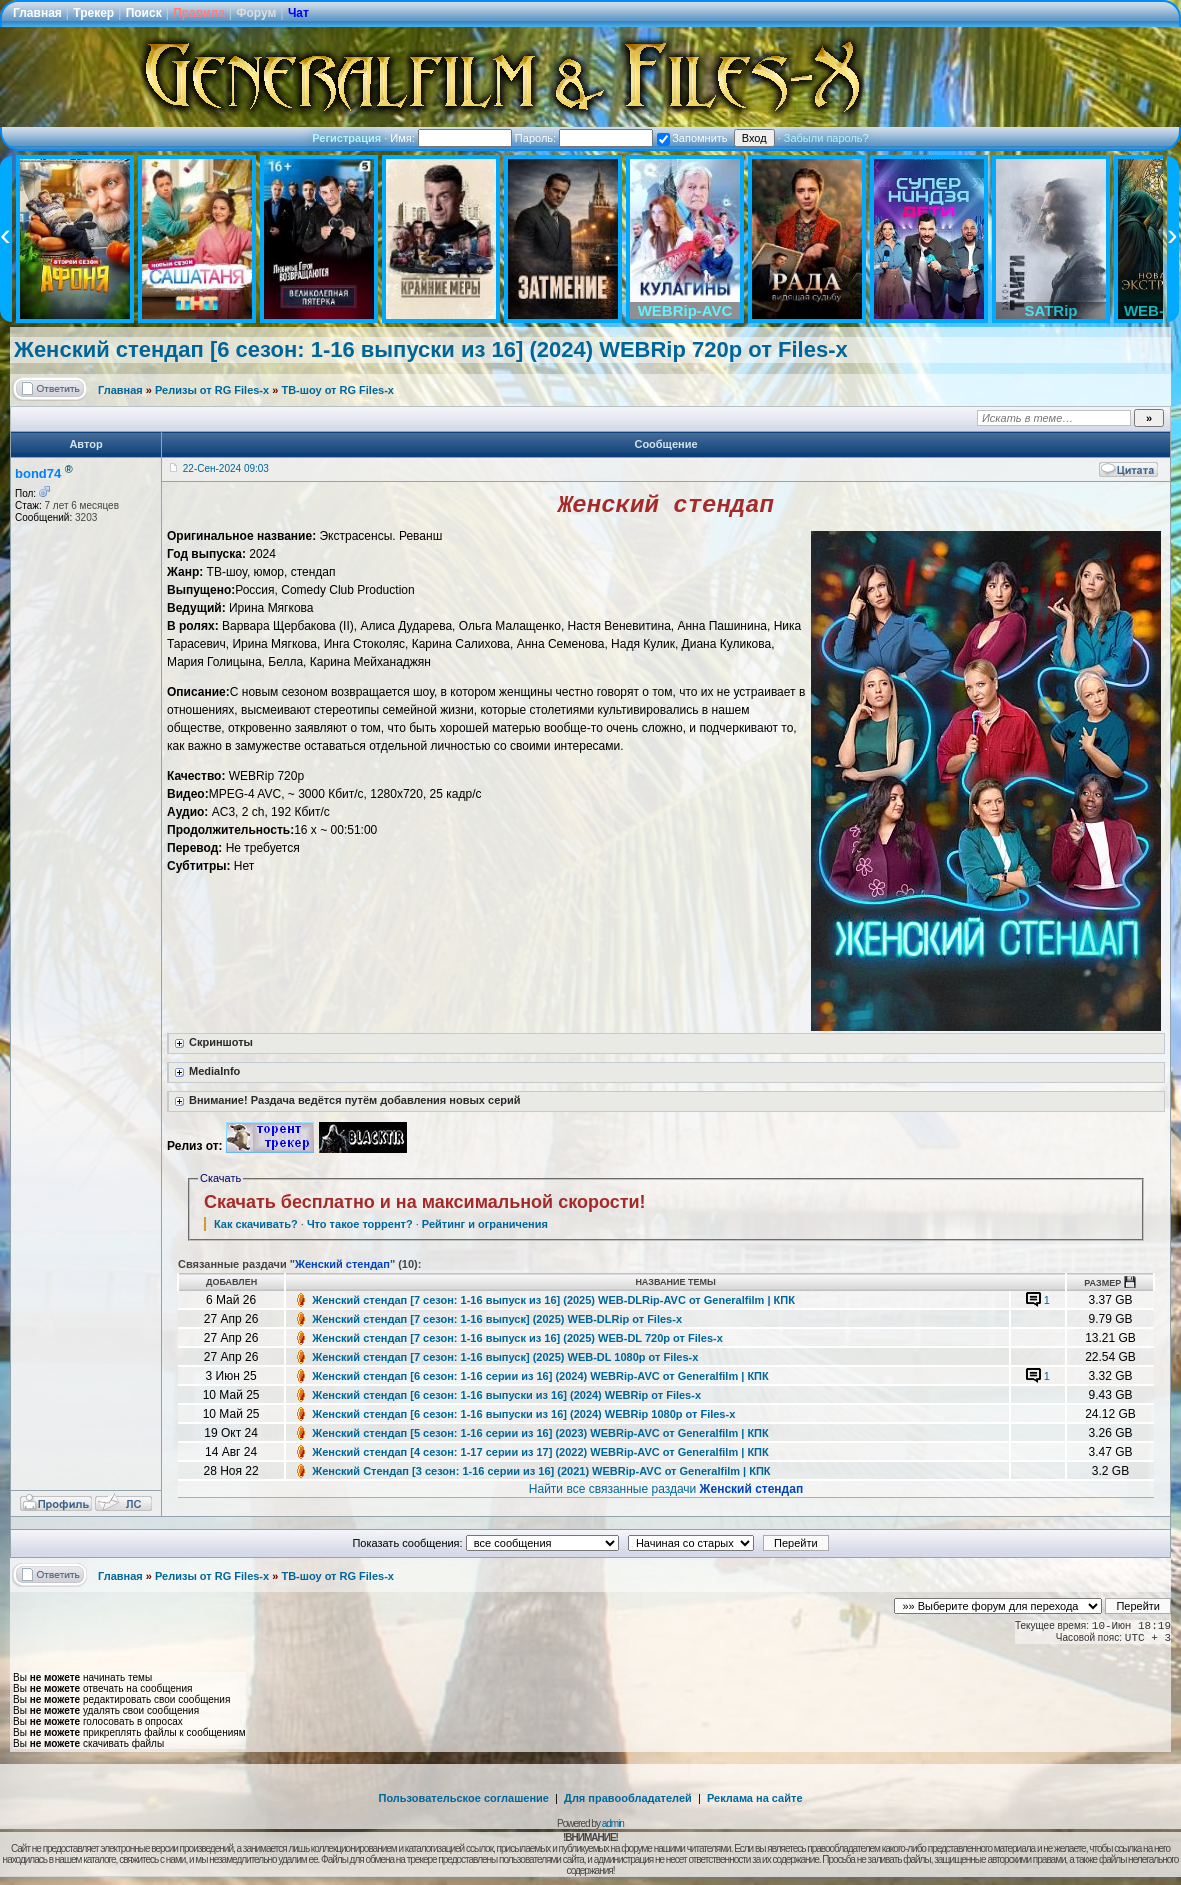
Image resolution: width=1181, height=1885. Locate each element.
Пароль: (584, 138)
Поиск (144, 13)
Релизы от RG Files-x (212, 390)
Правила (199, 13)
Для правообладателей (628, 1802)
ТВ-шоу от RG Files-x (337, 390)
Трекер (93, 13)
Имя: (451, 138)
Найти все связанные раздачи (666, 1493)
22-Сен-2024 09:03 (226, 468)
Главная (37, 13)
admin (613, 1827)
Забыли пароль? (826, 138)
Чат (298, 13)
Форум (256, 13)
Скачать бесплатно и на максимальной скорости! (425, 1206)
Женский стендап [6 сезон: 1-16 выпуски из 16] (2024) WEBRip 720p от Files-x (431, 349)
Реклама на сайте (755, 1802)
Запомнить (692, 138)
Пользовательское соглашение (464, 1802)
